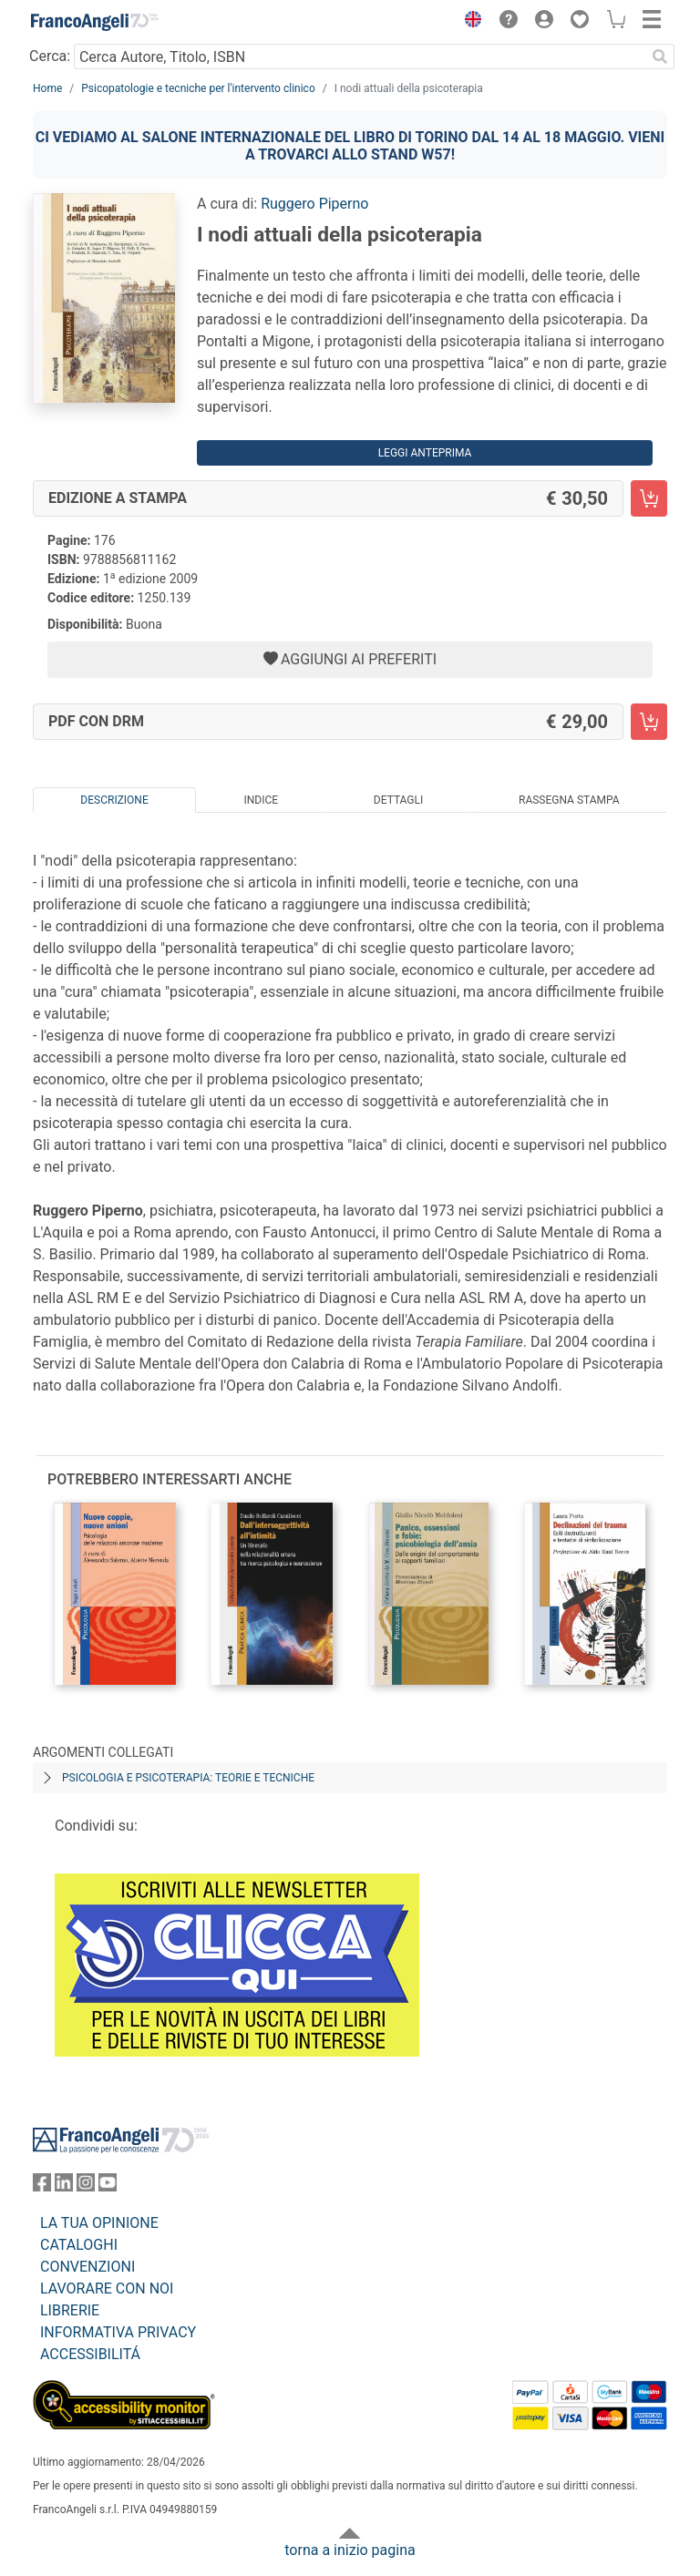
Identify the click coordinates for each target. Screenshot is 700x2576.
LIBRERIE (69, 2310)
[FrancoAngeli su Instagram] (86, 2186)
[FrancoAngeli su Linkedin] (64, 2186)
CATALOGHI (79, 2244)
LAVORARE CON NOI (106, 2288)
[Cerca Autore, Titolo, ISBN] (359, 56)
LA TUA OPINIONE (99, 2223)
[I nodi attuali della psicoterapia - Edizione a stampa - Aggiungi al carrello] (649, 498)
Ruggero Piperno (314, 203)
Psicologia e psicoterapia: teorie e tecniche (188, 1777)
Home (47, 88)
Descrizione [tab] (114, 800)
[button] (468, 22)
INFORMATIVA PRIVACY (118, 2332)
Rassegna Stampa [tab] (569, 800)
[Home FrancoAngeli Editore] (95, 22)
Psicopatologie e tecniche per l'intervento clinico (197, 88)
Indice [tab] (260, 800)
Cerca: (49, 56)
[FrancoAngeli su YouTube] (107, 2186)
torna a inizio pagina (349, 2550)
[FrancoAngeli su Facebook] (42, 2186)
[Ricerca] (659, 56)
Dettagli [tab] (398, 800)
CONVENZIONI (87, 2266)
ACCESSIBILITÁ (90, 2354)
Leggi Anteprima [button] (425, 452)
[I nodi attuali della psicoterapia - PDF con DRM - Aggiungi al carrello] (649, 721)
